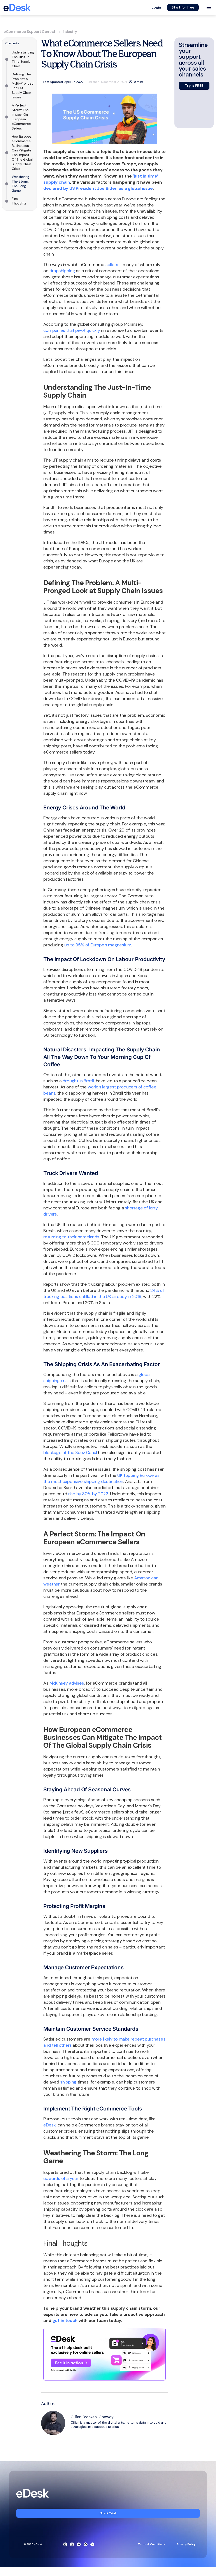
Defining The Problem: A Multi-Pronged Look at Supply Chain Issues (22, 86)
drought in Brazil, (78, 1081)
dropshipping (62, 271)
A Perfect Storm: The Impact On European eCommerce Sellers (21, 117)
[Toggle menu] (208, 7)
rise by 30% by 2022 (88, 1494)
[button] (156, 7)
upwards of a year (60, 2178)
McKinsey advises (66, 1683)
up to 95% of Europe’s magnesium (97, 945)
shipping (68, 2082)
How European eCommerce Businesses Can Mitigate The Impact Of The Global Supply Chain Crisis (22, 152)
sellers (111, 264)
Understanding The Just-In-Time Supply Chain (23, 59)
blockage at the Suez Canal (70, 1452)
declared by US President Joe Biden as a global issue (98, 188)
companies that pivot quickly (71, 330)
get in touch (65, 2320)
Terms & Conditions (151, 2544)
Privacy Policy (186, 2544)
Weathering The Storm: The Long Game (20, 184)
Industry (70, 31)
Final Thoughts (19, 201)
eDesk (49, 2125)
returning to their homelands (71, 1237)
